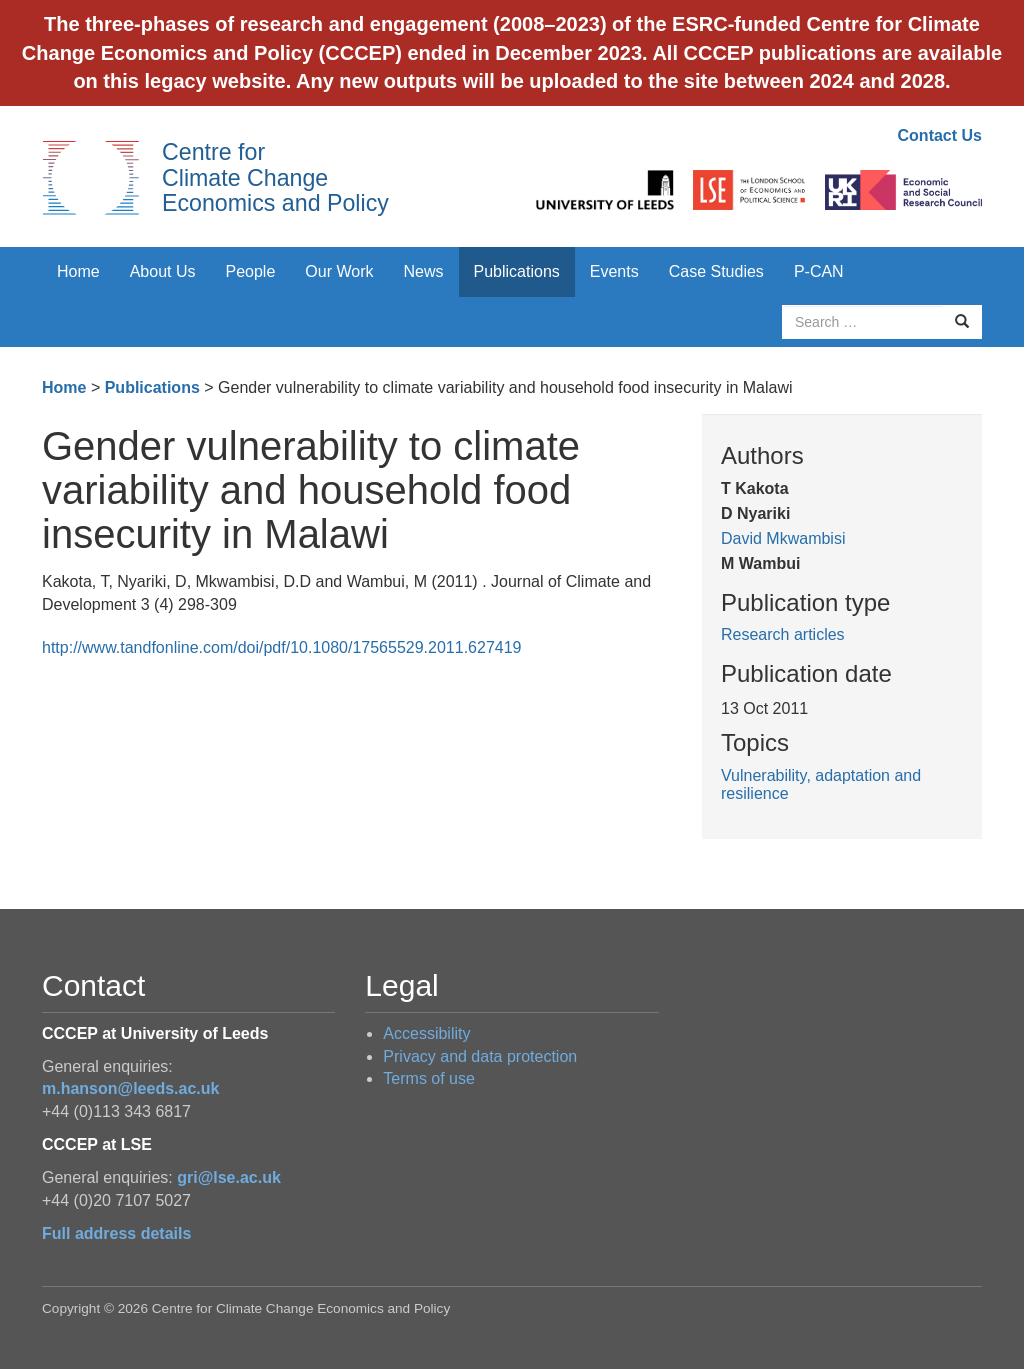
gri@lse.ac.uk (229, 1177)
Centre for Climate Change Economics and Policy (275, 177)
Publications (517, 271)
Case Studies (716, 271)
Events (614, 271)
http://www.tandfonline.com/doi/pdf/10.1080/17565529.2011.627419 (281, 647)
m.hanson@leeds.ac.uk (130, 1088)
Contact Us (940, 135)
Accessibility (426, 1033)
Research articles (783, 634)
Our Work (339, 271)
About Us (163, 271)
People (251, 271)
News (423, 271)
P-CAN (819, 271)
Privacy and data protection (480, 1056)
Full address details (116, 1233)
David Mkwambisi (783, 538)
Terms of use (429, 1078)
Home (78, 271)
